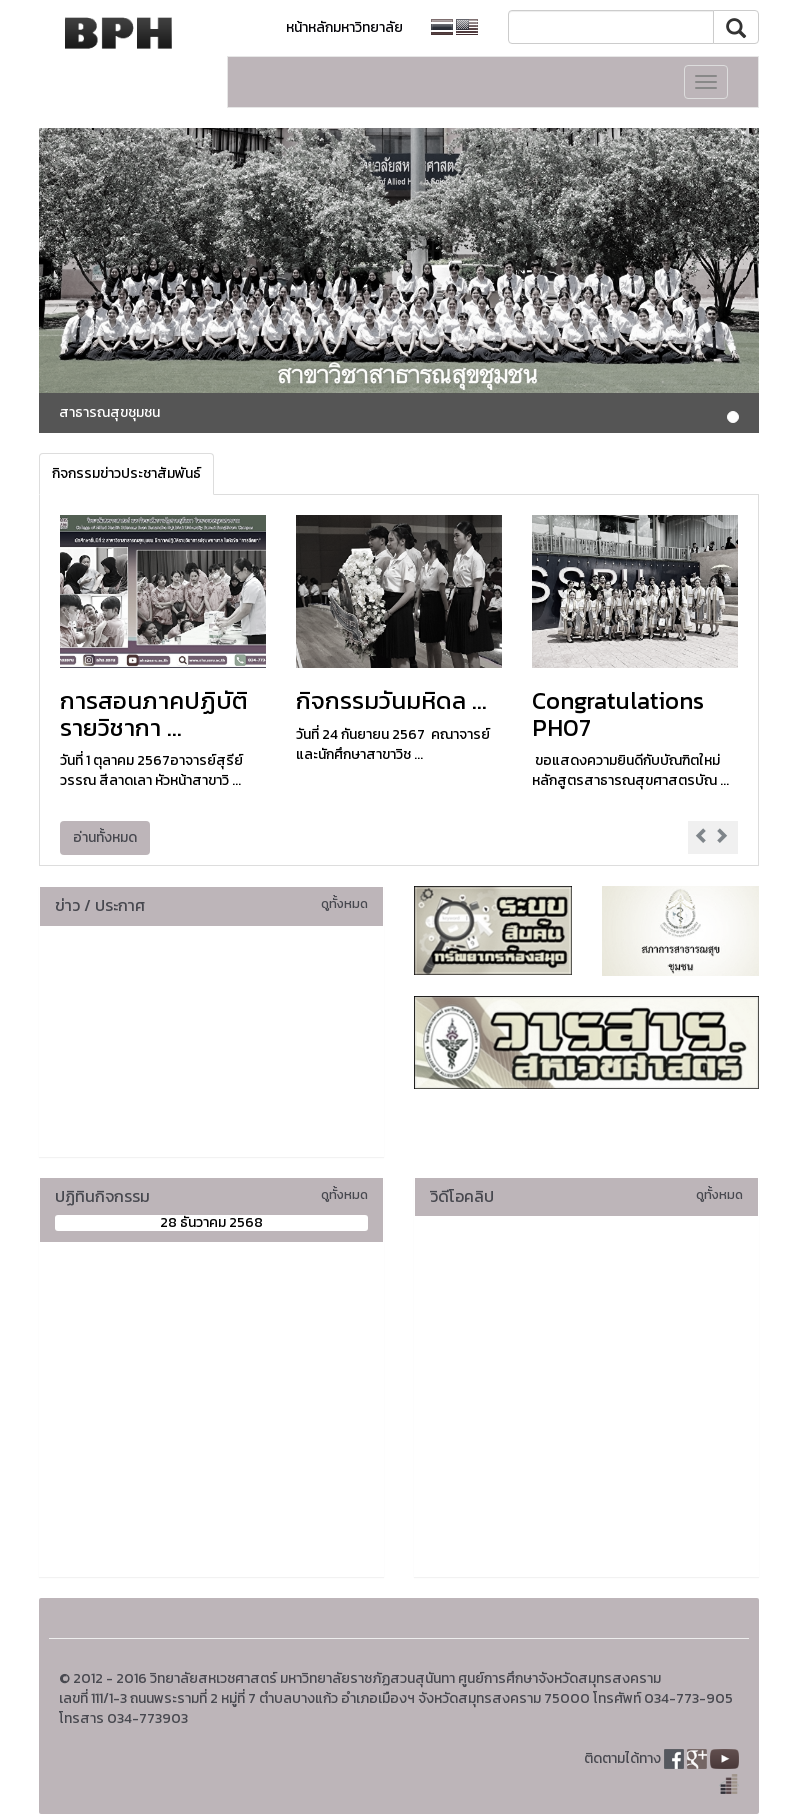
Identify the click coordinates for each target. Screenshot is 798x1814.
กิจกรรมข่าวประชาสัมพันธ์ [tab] (126, 473)
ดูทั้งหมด (344, 903)
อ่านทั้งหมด (105, 837)
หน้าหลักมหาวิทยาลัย (344, 27)
